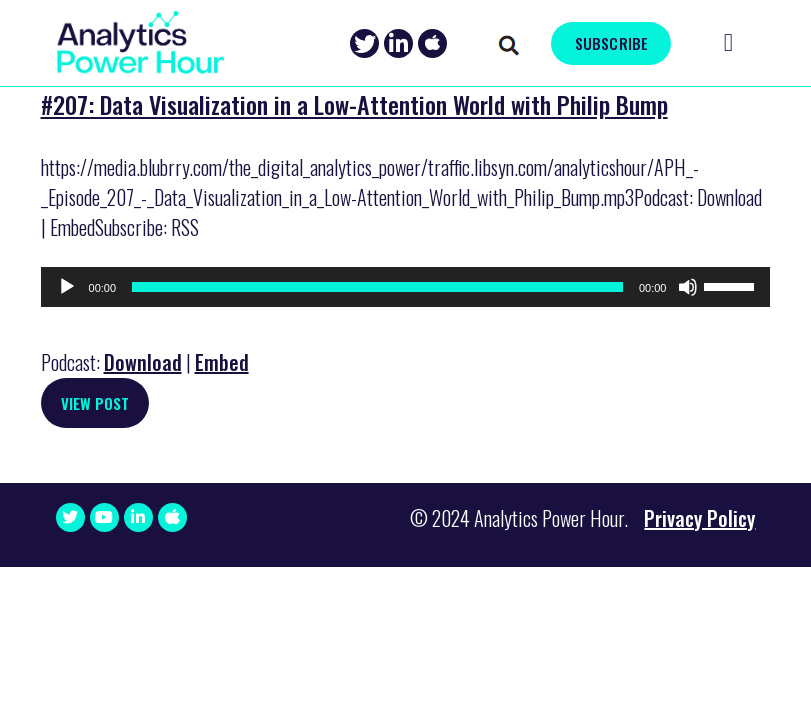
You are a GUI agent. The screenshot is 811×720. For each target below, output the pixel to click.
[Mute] (688, 287)
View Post (95, 403)
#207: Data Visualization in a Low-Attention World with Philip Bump (354, 104)
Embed (222, 362)
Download (143, 362)
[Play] (67, 287)
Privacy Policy (699, 518)
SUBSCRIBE (611, 43)
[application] (406, 287)
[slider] (377, 287)
